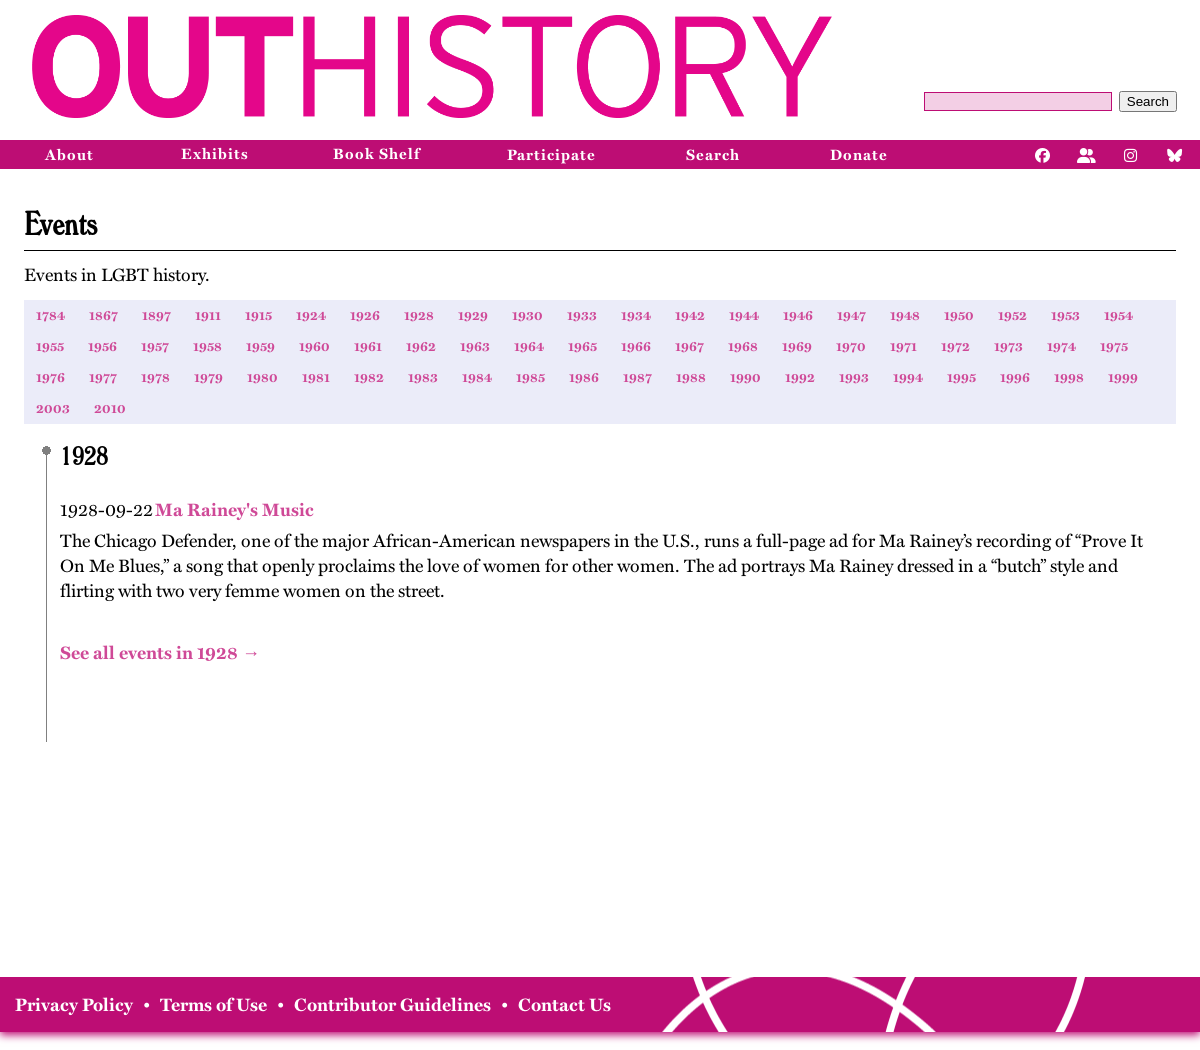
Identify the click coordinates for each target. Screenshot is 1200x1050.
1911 (208, 315)
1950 (959, 315)
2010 (110, 408)
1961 (368, 346)
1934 (636, 315)
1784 (50, 315)
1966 (636, 346)
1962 (421, 346)
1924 (311, 315)
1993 (854, 377)
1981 (316, 377)
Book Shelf (376, 154)
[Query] (1018, 101)
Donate (859, 155)
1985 (530, 377)
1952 (1012, 315)
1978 (155, 377)
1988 (691, 377)
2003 (53, 408)
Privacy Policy (74, 1005)
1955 (50, 346)
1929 (473, 315)
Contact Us (564, 1005)
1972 (955, 346)
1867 (103, 315)
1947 (851, 315)
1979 (208, 377)
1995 (961, 377)
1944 (744, 315)
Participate (551, 155)
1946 (798, 315)
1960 (314, 346)
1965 (582, 346)
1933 (582, 315)
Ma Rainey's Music (233, 510)
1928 (419, 315)
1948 (905, 315)
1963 (475, 346)
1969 (797, 346)
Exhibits (215, 154)
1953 (1065, 315)
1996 (1015, 377)
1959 (260, 346)
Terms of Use (213, 1005)
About (69, 155)
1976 (50, 377)
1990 (745, 377)
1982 (369, 377)
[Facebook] (1043, 154)
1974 (1061, 346)
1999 (1123, 377)
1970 (851, 346)
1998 (1069, 377)
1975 (1114, 346)
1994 (908, 377)
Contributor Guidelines (392, 1005)
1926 (365, 315)
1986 (584, 377)
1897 (156, 315)
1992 (800, 377)
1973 (1008, 346)
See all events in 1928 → (160, 653)
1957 (155, 346)
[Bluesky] (1175, 154)
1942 (690, 315)
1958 (207, 346)
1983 (423, 377)
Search (1148, 101)
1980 (262, 377)
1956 (102, 346)
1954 (1118, 315)
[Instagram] (1131, 154)
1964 (529, 346)
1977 (103, 377)
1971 (903, 346)
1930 (527, 315)
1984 (477, 377)
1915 (258, 315)
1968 (743, 346)
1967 (689, 346)
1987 (637, 377)
